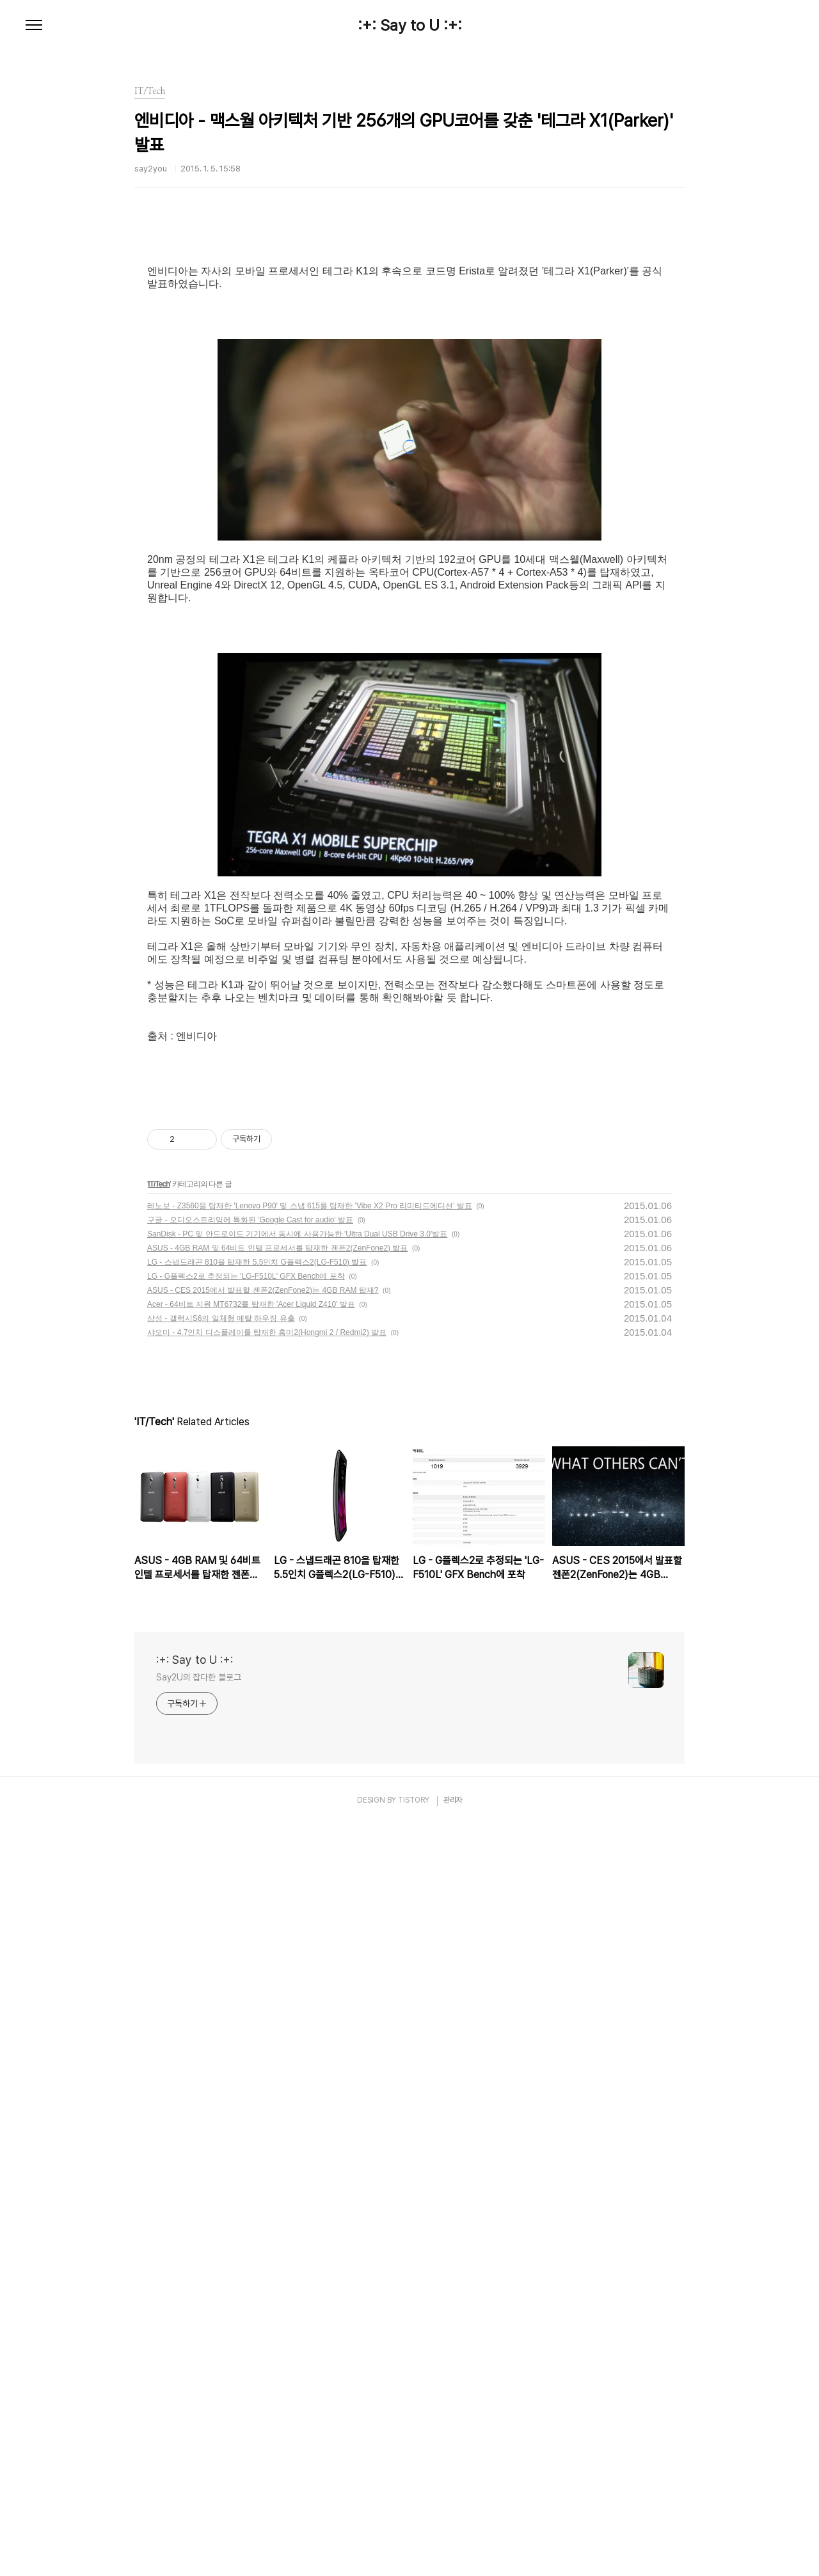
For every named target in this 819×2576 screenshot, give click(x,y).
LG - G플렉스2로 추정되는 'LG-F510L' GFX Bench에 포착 (246, 2027)
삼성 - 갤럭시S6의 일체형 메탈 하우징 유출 (221, 2070)
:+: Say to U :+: (410, 25)
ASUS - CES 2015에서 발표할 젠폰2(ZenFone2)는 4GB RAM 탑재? (262, 2041)
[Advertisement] (409, 341)
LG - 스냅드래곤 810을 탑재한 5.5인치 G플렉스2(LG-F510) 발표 (257, 2013)
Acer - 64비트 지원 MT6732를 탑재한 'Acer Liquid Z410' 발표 (251, 2055)
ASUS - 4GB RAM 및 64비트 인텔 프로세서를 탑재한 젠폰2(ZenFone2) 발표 (277, 1999)
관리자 (453, 2551)
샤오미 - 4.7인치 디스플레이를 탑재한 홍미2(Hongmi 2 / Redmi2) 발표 (266, 2084)
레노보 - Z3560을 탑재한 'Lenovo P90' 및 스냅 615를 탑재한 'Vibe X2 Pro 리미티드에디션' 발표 (309, 1957)
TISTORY (413, 2551)
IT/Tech (159, 1935)
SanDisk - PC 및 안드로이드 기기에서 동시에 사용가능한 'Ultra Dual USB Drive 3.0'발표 (297, 1985)
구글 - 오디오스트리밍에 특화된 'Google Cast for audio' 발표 (250, 1971)
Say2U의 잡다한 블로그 (198, 2429)
